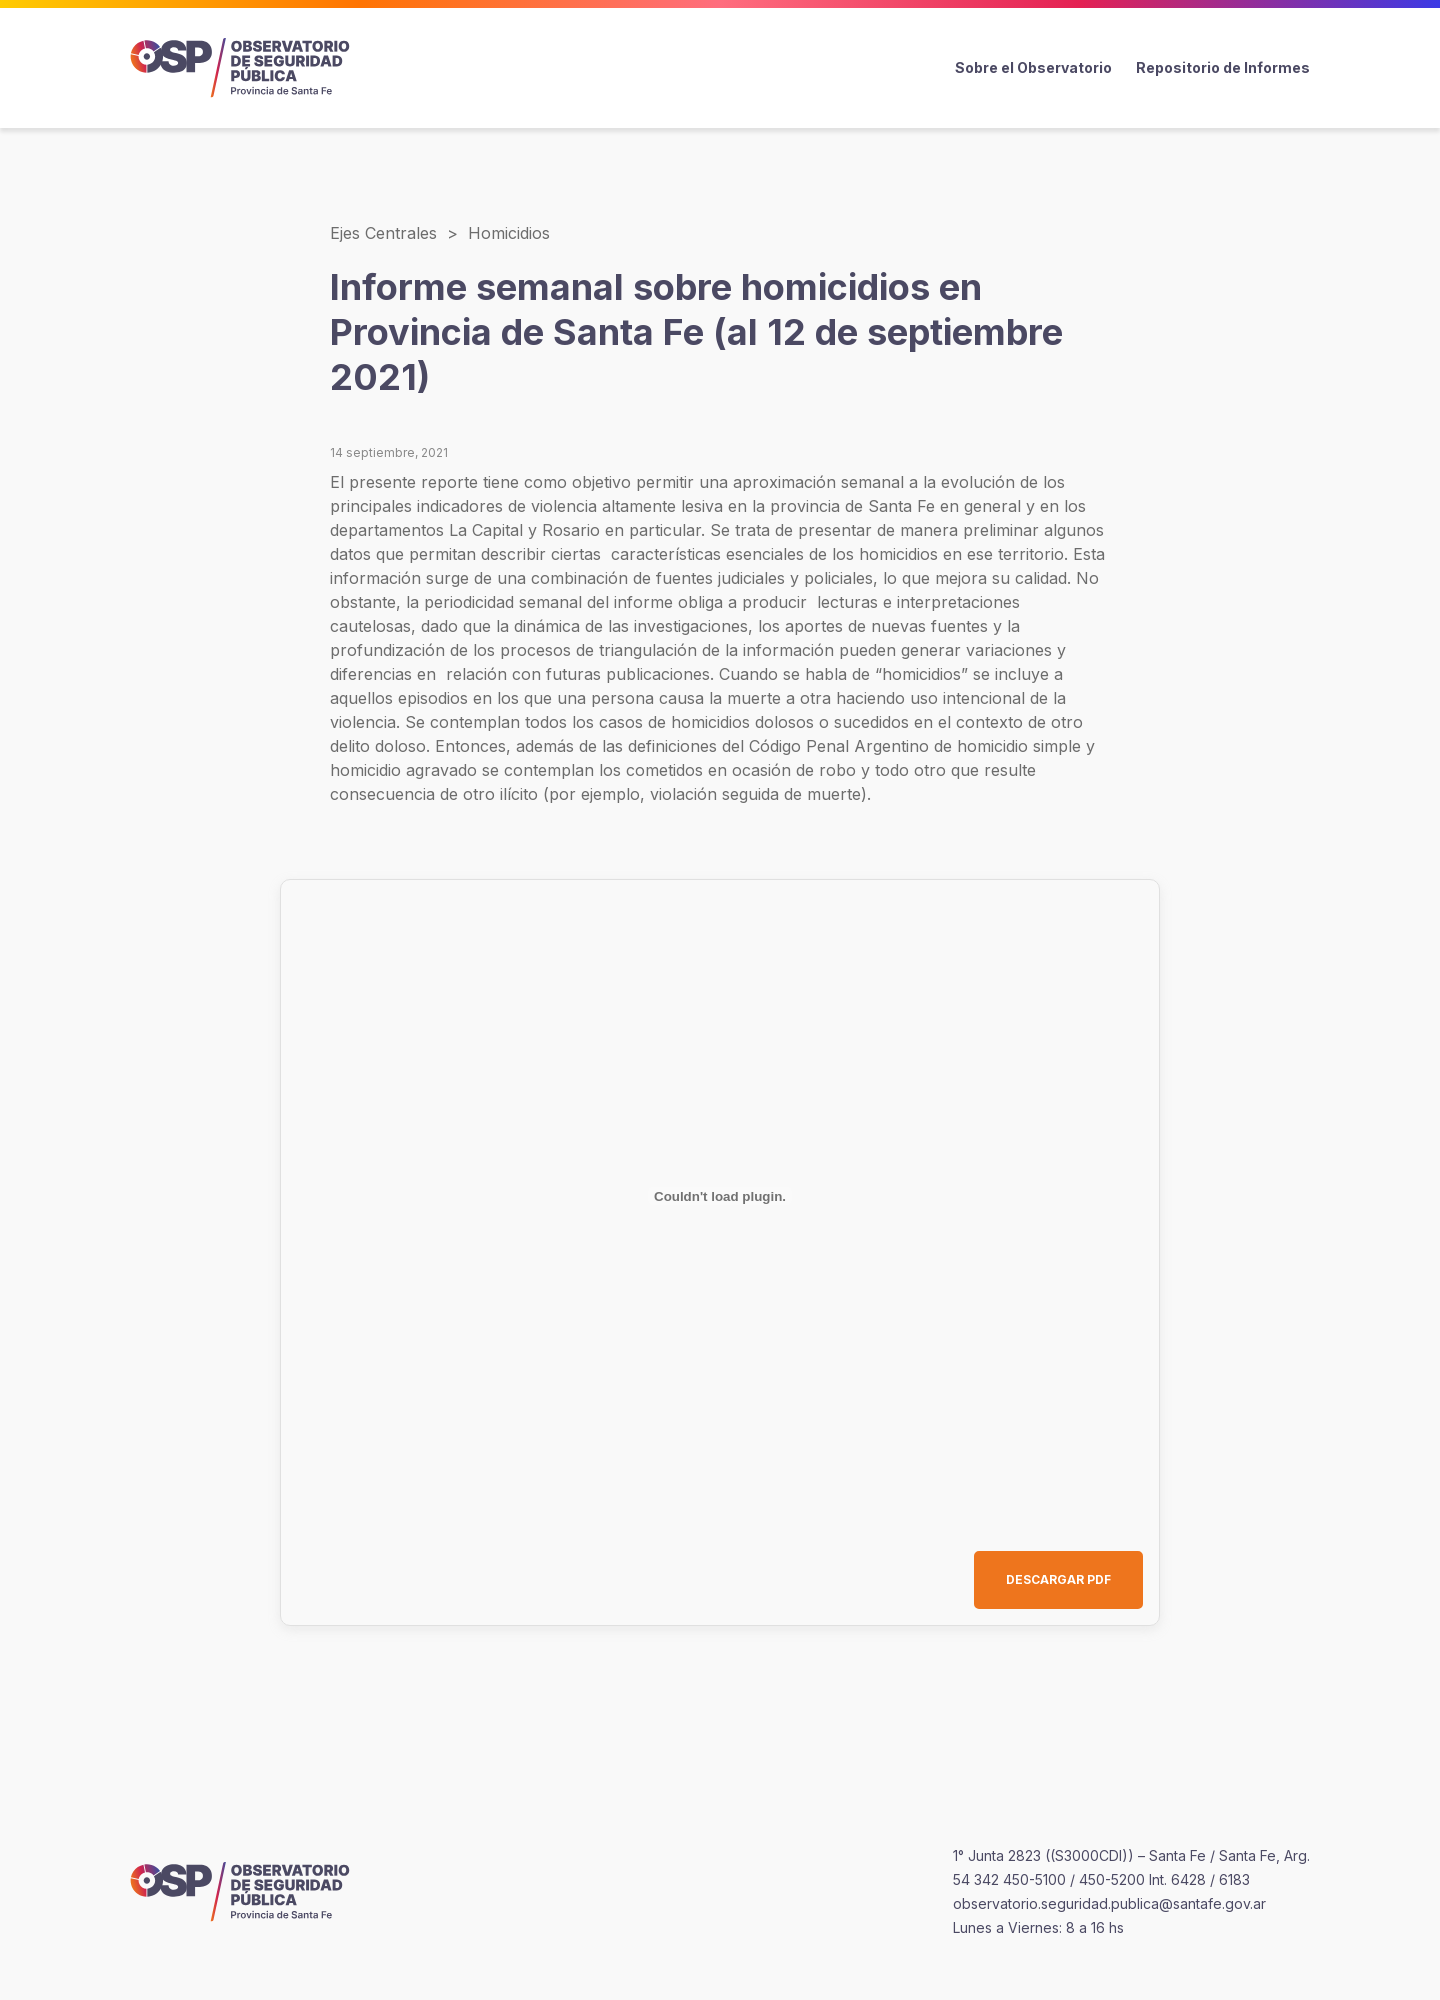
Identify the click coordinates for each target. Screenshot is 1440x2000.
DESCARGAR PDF (1058, 1579)
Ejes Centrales (383, 233)
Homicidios (509, 233)
